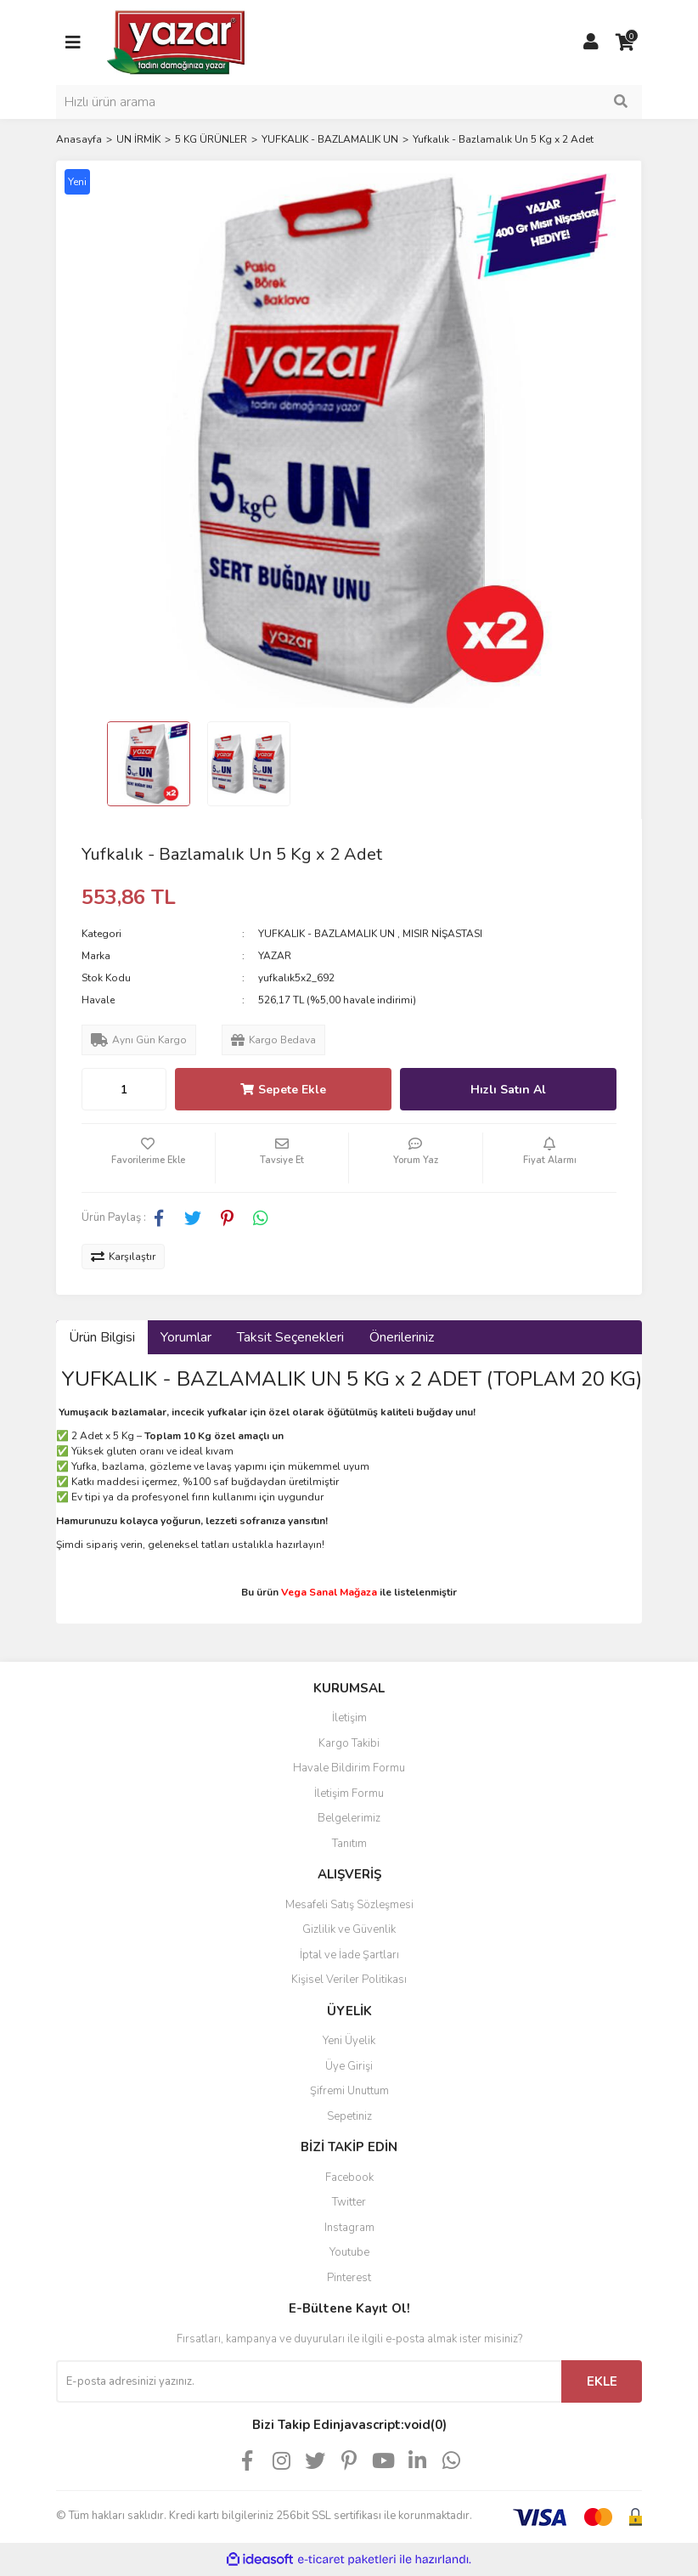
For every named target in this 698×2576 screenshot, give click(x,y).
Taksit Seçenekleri (290, 1337)
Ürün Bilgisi (102, 1337)
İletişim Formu (349, 1793)
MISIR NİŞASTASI (442, 934)
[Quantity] (124, 1089)
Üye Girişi (349, 2066)
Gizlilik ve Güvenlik (349, 1929)
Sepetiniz (349, 2116)
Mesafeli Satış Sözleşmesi (349, 1904)
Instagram (349, 2227)
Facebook (349, 2177)
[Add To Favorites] (148, 1158)
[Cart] (625, 42)
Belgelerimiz (349, 1818)
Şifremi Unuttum (349, 2091)
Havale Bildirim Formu (349, 1768)
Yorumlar (185, 1337)
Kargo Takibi (349, 1743)
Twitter (349, 2202)
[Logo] (177, 41)
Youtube (349, 2252)
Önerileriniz (401, 1337)
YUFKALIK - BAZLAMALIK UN (326, 934)
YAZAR (274, 956)
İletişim (349, 1718)
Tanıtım (349, 1843)
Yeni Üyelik (349, 2040)
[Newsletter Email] (308, 2381)
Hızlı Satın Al (508, 1090)
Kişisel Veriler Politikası (349, 1979)
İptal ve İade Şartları (349, 1955)
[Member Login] (591, 42)
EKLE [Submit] (602, 2381)
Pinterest (349, 2277)
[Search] (349, 102)
